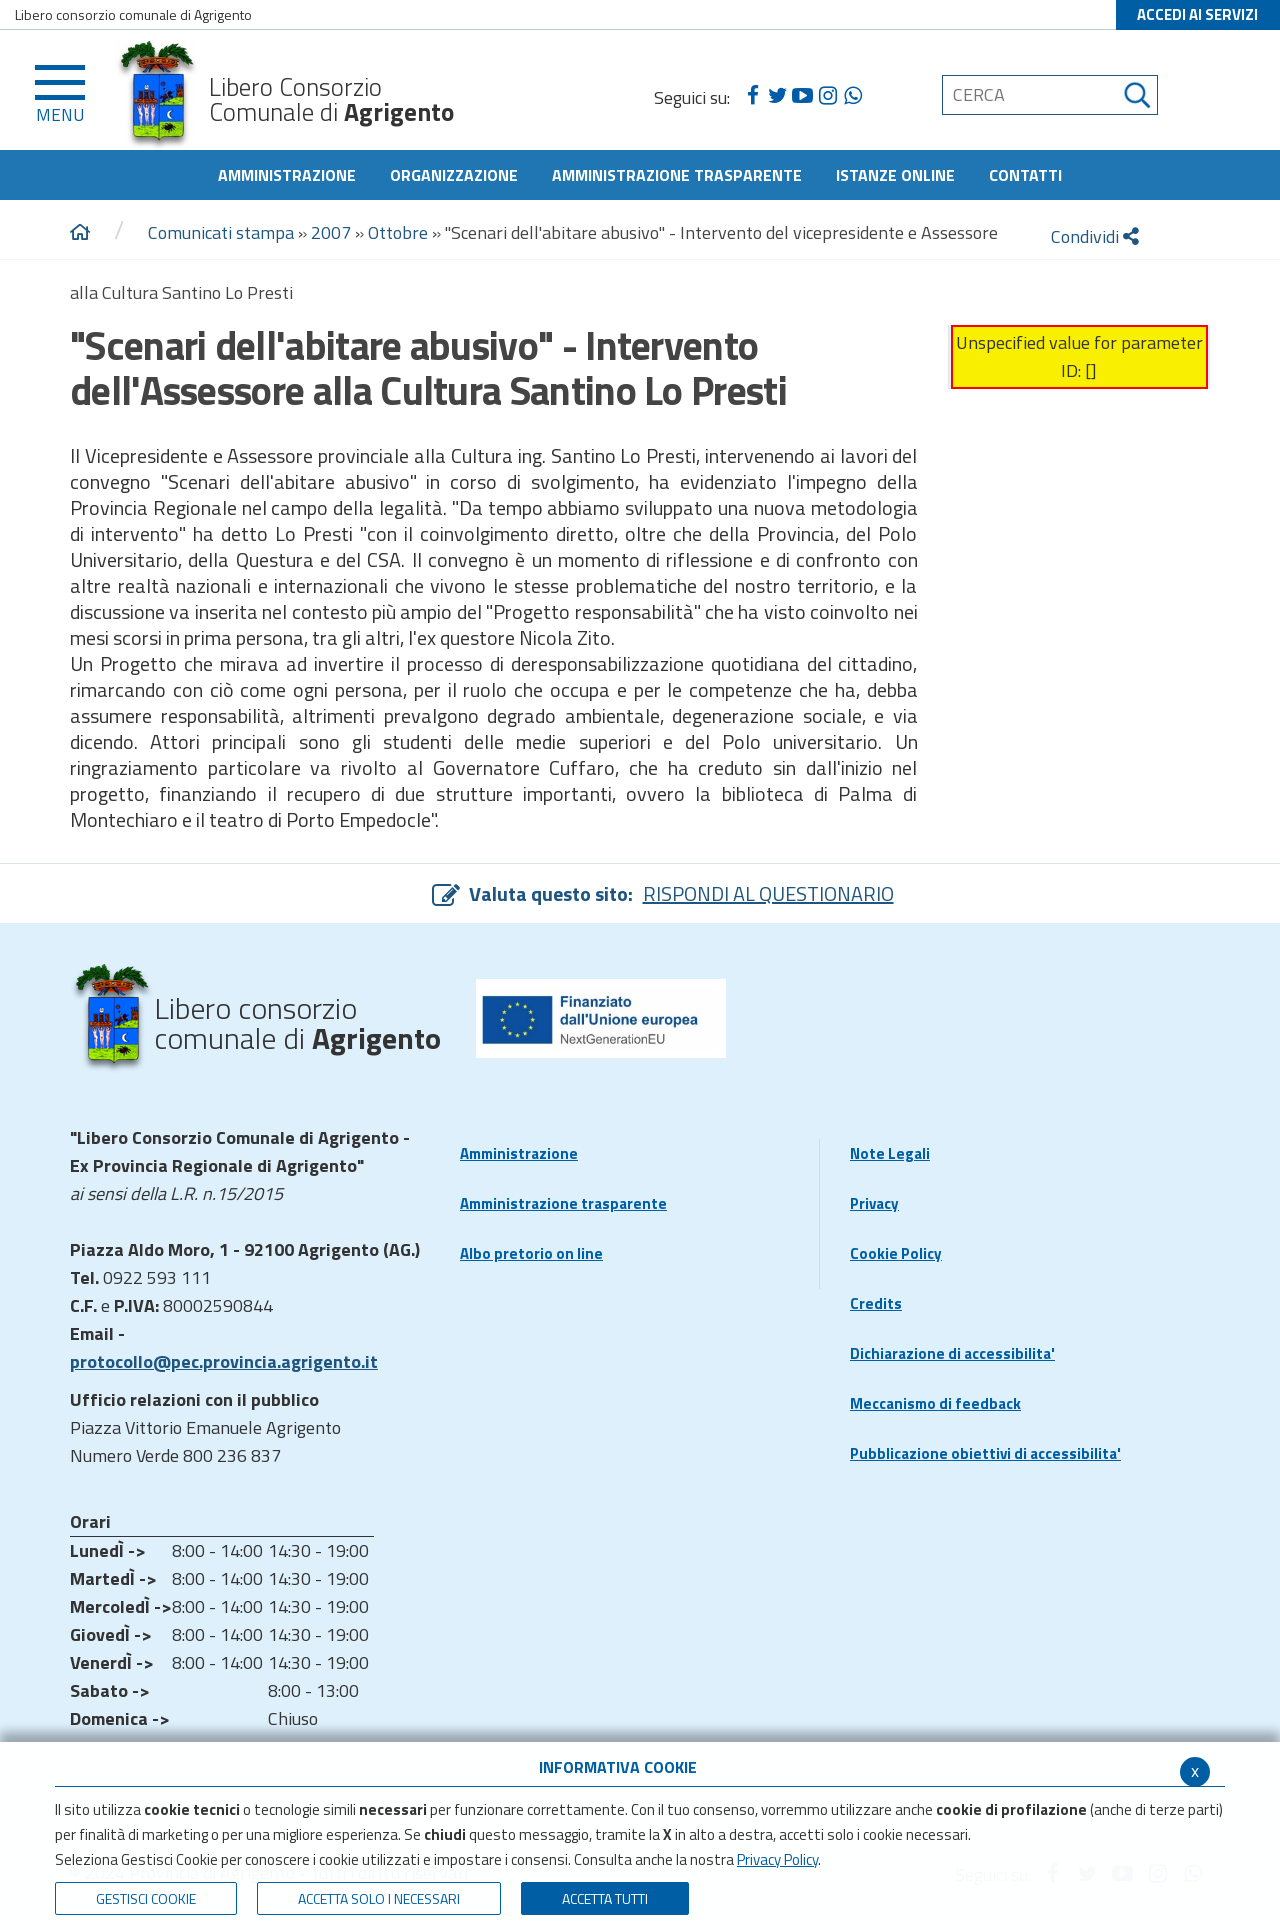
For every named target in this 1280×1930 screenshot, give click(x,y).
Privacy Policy (777, 1859)
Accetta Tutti (605, 1898)
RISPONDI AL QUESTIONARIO (768, 893)
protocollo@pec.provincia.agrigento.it (224, 1361)
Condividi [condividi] (1095, 236)
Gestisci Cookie (146, 1898)
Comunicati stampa (221, 232)
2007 (331, 232)
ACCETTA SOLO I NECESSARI (379, 1898)
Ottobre (398, 232)
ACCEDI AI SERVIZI (1197, 14)
